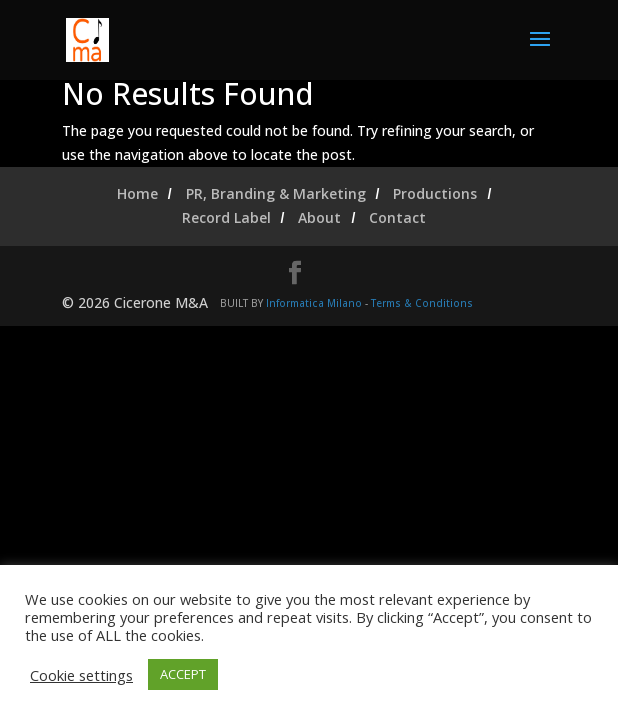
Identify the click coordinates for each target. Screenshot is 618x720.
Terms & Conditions (422, 303)
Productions (435, 193)
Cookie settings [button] (81, 675)
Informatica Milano (314, 303)
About (319, 217)
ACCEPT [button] (183, 674)
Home (137, 193)
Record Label (226, 217)
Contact (397, 217)
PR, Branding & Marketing (276, 193)
